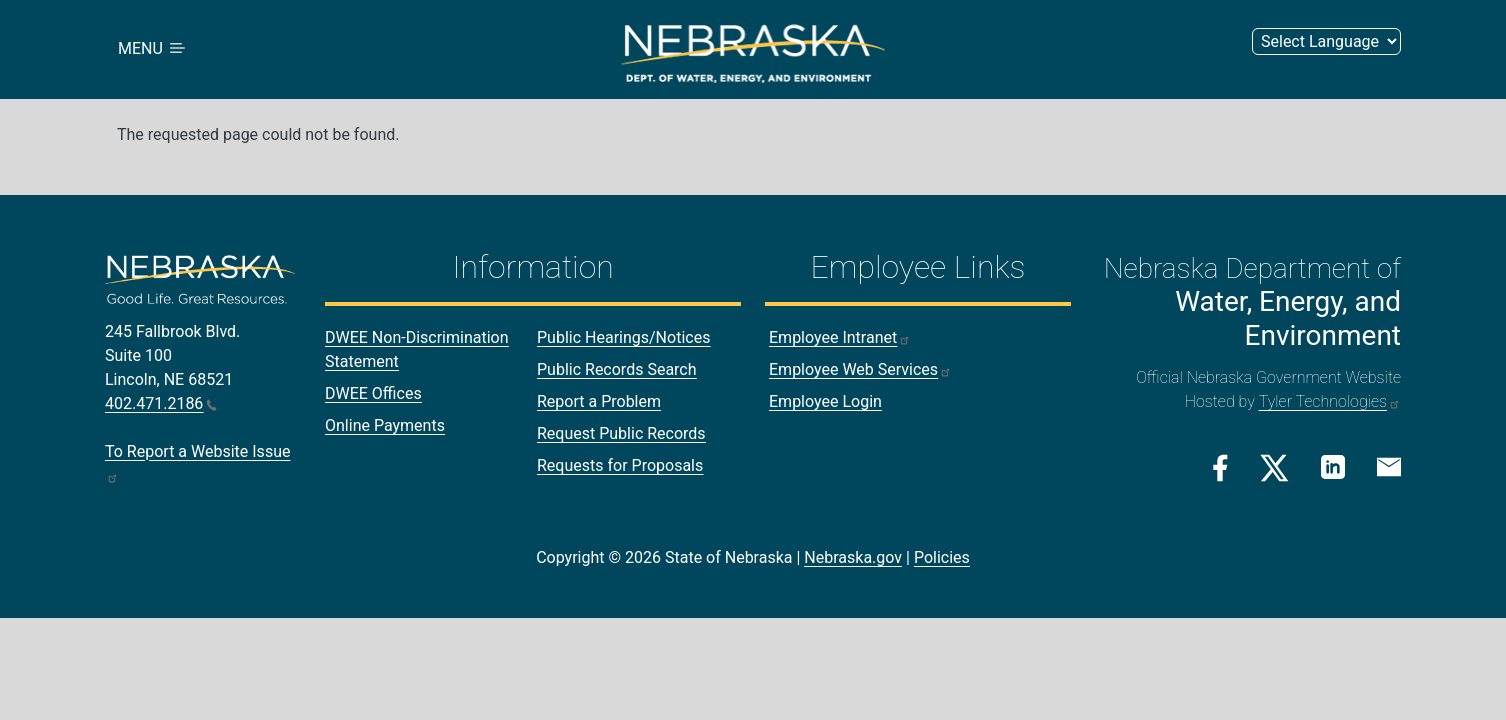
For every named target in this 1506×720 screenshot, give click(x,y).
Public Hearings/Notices (623, 337)
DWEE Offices (373, 393)
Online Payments (385, 425)
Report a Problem (599, 401)
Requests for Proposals (620, 465)
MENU (153, 49)
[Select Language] (1326, 42)
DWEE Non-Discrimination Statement (417, 349)
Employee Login (825, 401)
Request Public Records (621, 433)
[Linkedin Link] (1333, 466)
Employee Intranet (840, 337)
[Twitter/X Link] (1274, 468)
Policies (942, 557)
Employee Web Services (860, 369)
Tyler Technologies (1330, 401)
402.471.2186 (161, 403)
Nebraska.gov (853, 557)
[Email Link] (1389, 466)
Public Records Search (617, 369)
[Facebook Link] (1220, 468)
